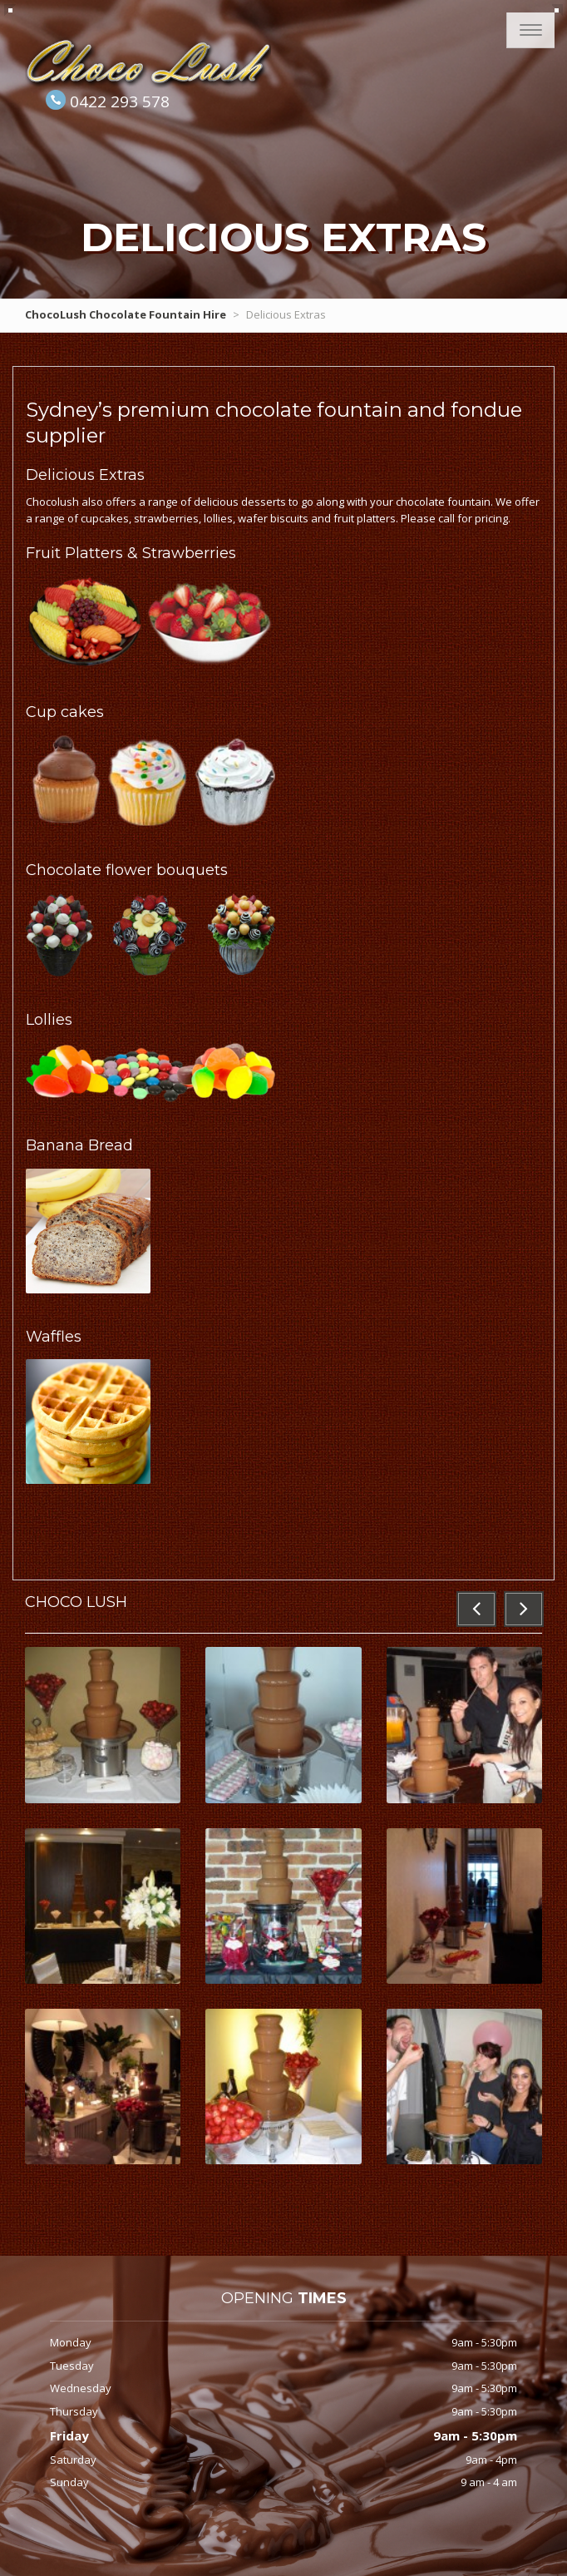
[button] (476, 1609)
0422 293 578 (120, 101)
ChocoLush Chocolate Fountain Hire (125, 314)
